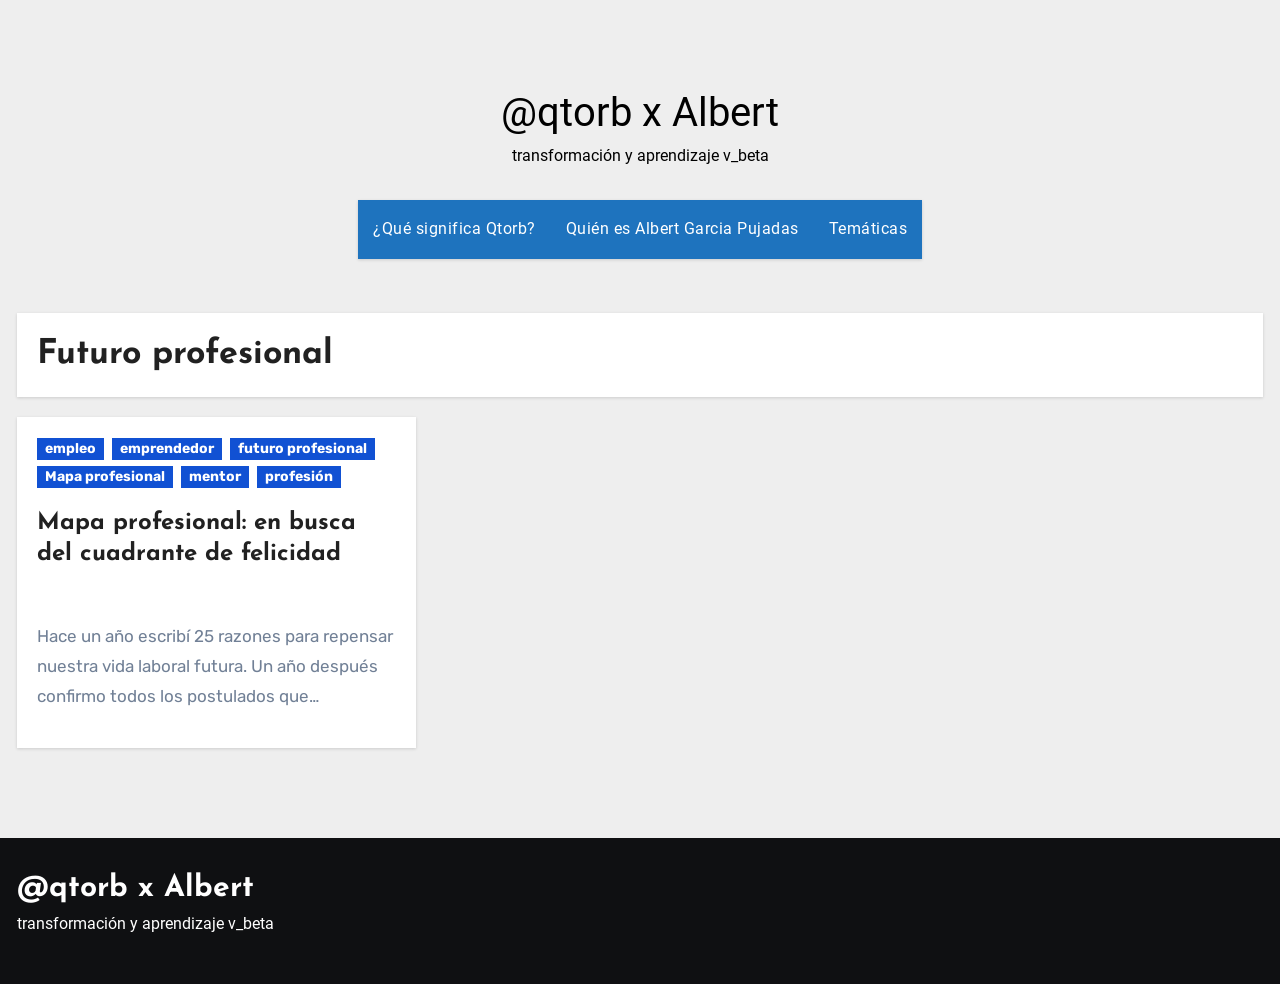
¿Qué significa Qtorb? (454, 228)
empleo (70, 448)
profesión (299, 476)
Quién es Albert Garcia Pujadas (682, 228)
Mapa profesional (105, 476)
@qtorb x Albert (640, 112)
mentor (215, 476)
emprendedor (167, 448)
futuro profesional (302, 448)
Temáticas (868, 228)
